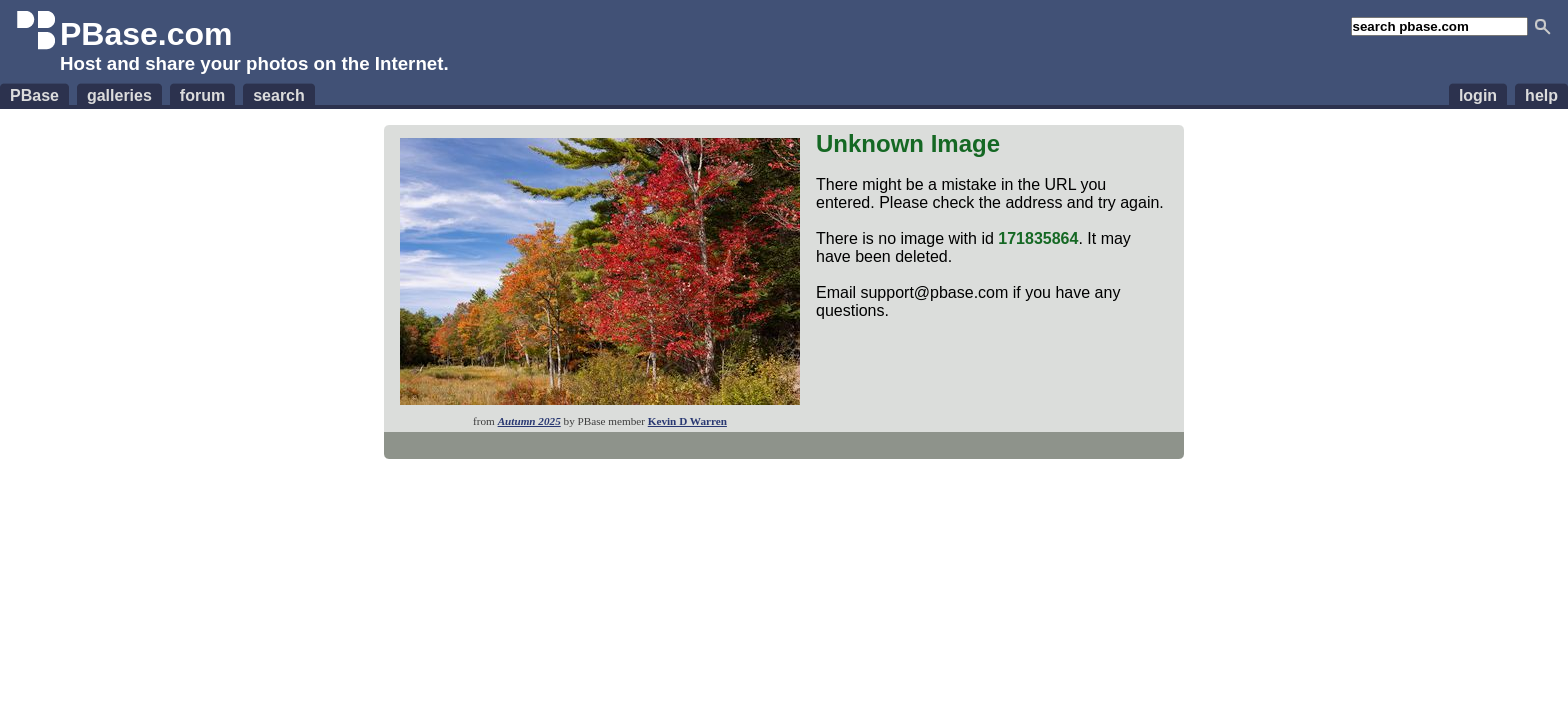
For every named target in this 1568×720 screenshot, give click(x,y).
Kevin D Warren (687, 421)
